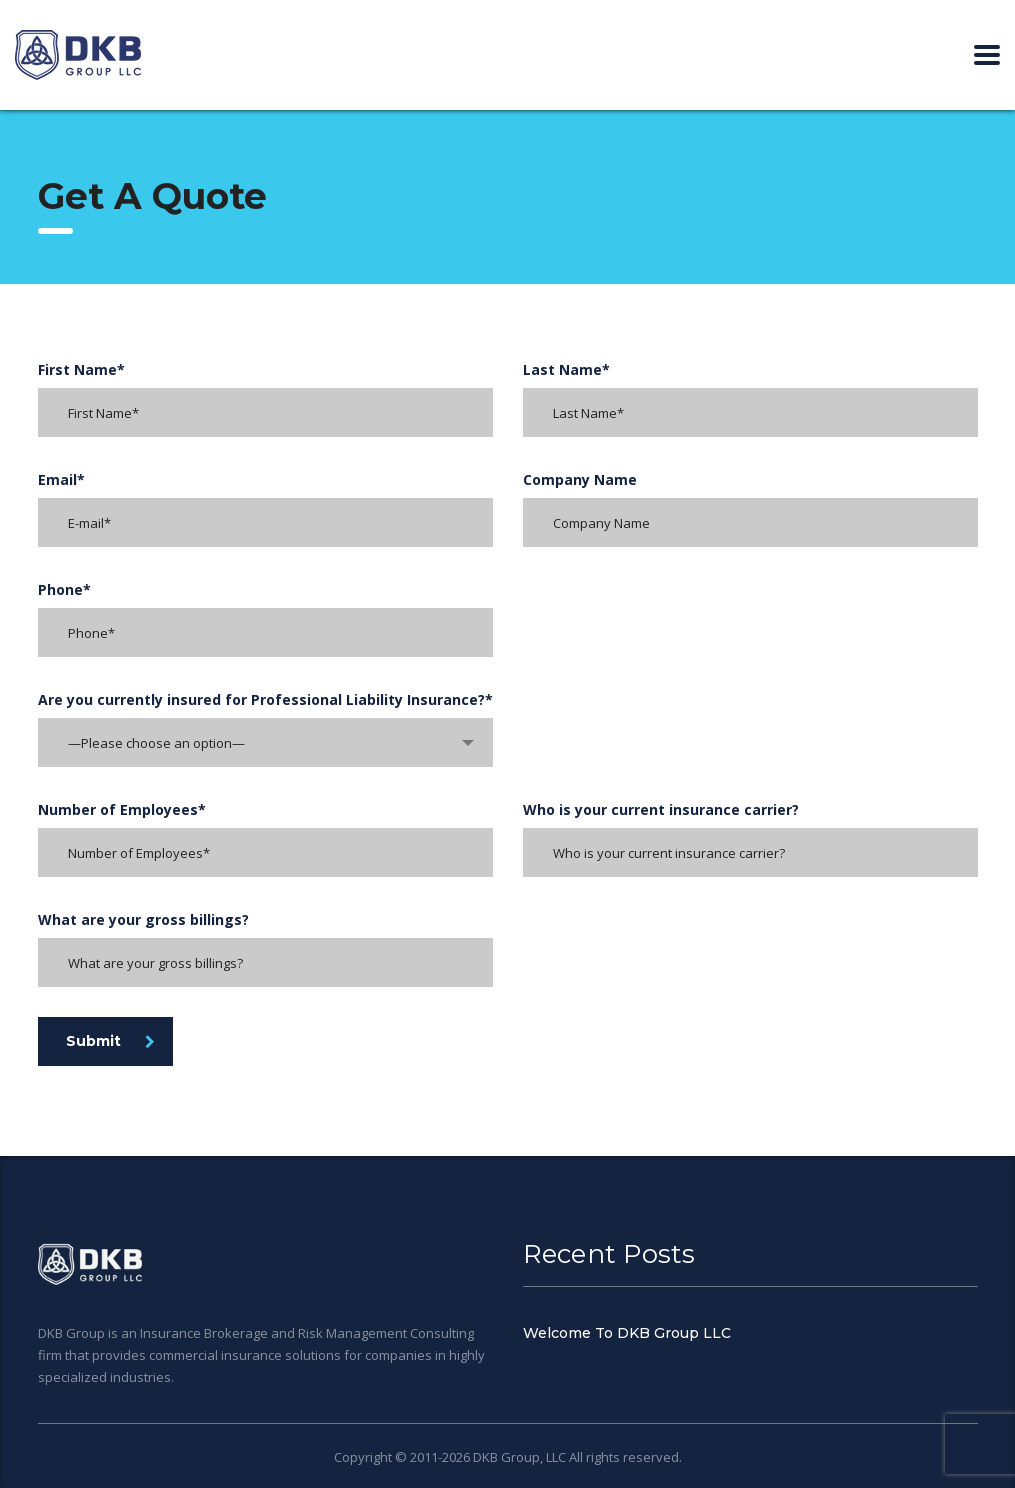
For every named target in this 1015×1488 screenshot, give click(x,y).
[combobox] (265, 742)
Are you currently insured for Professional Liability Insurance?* (265, 699)
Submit (110, 1041)
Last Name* (566, 369)
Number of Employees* (122, 809)
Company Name (580, 479)
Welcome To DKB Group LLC (627, 1333)
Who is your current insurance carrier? (661, 809)
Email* (61, 479)
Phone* (64, 589)
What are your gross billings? (143, 919)
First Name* (81, 369)
